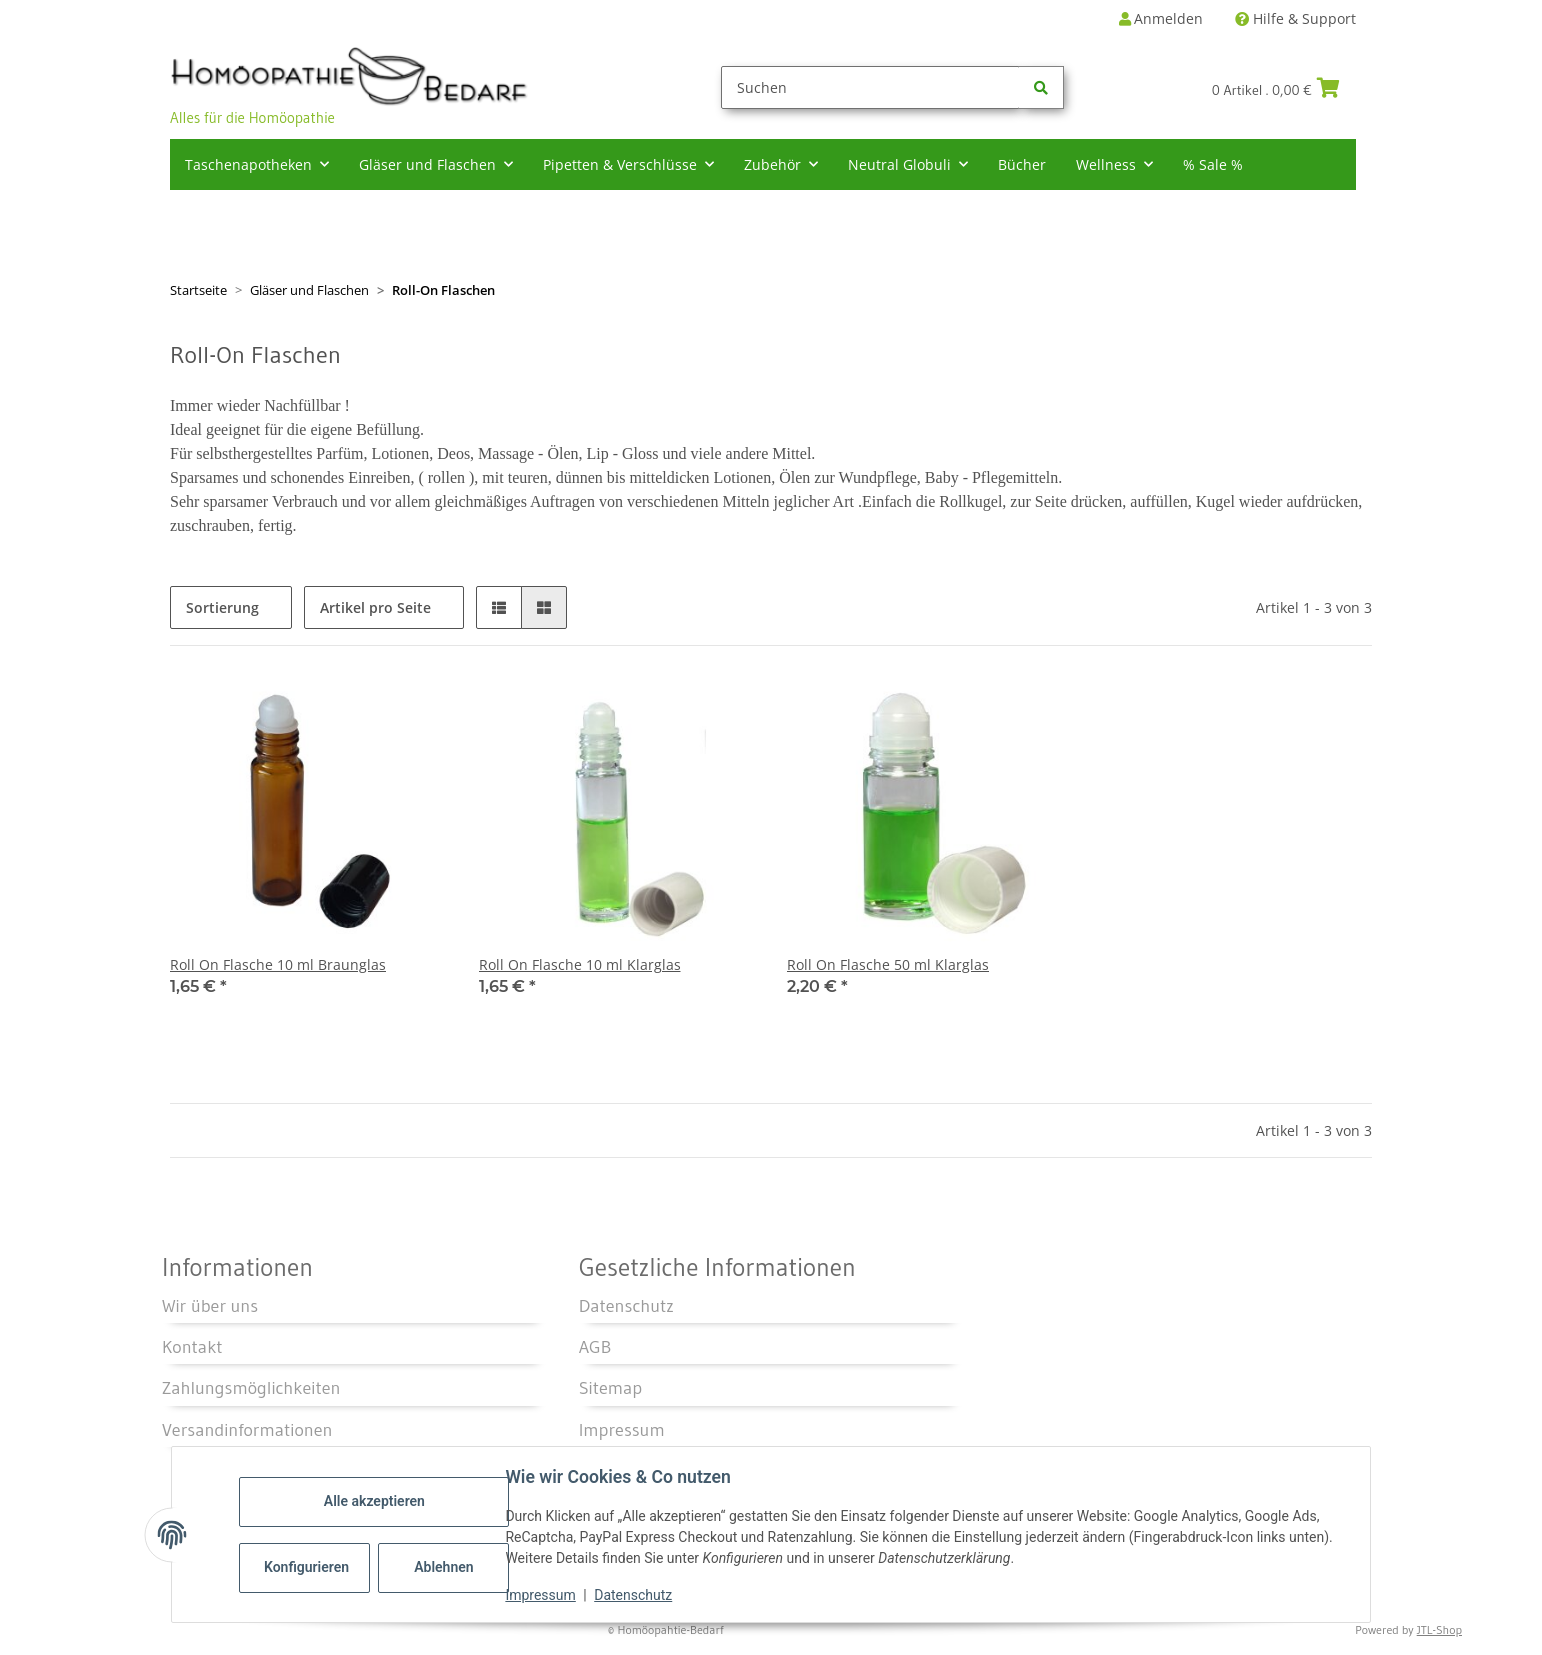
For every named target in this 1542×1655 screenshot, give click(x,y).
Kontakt (192, 1347)
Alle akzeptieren (374, 1501)
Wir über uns (210, 1306)
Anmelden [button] (1161, 18)
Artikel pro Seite (375, 607)
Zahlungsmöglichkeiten (251, 1388)
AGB (595, 1347)
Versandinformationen (247, 1430)
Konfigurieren (307, 1567)
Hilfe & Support (1295, 18)
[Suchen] (870, 87)
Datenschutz (634, 1595)
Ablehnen (444, 1567)
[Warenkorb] (1284, 88)
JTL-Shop (1439, 1629)
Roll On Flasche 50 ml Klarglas (888, 964)
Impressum (541, 1595)
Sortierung (222, 607)
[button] (499, 607)
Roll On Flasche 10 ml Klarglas (580, 964)
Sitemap (610, 1388)
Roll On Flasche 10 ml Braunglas (278, 964)
